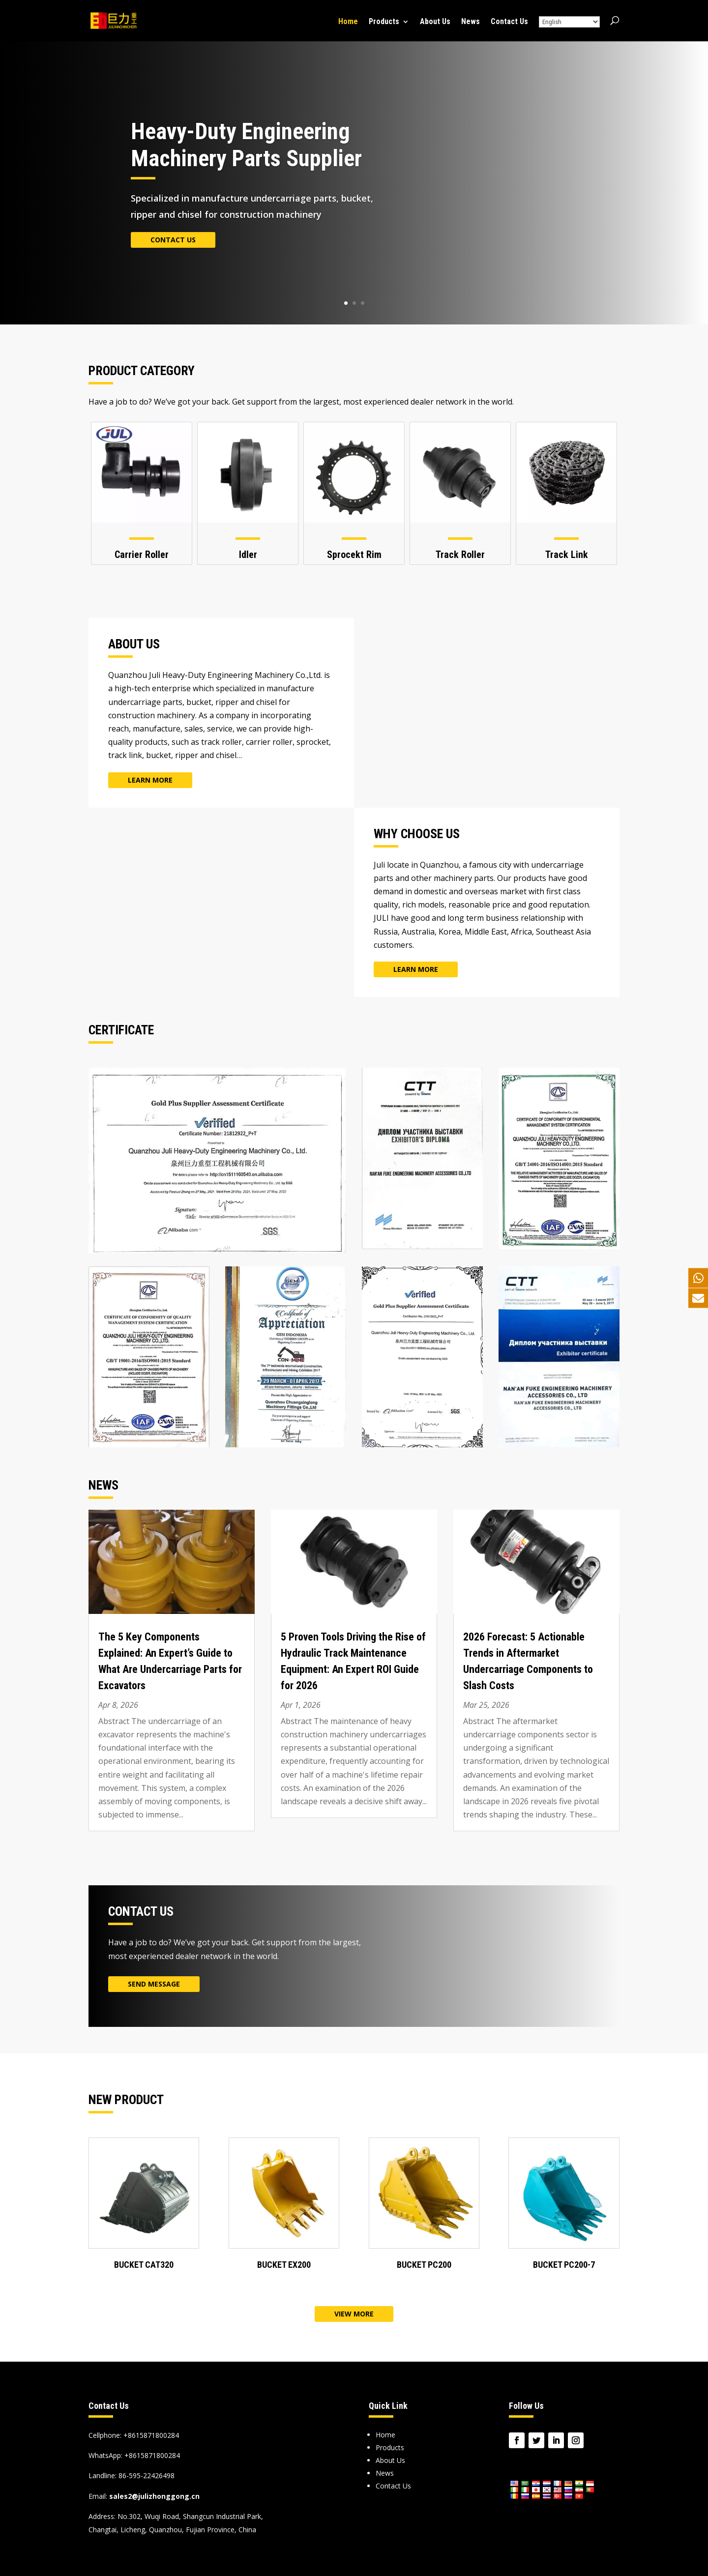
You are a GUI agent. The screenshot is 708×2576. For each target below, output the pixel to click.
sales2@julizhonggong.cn (154, 2496)
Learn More (150, 780)
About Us (435, 22)
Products (384, 22)
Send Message (154, 1984)
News (470, 22)
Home (348, 22)
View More (354, 2313)
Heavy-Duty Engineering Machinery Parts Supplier (246, 145)
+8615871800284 (152, 2455)
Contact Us (509, 22)
